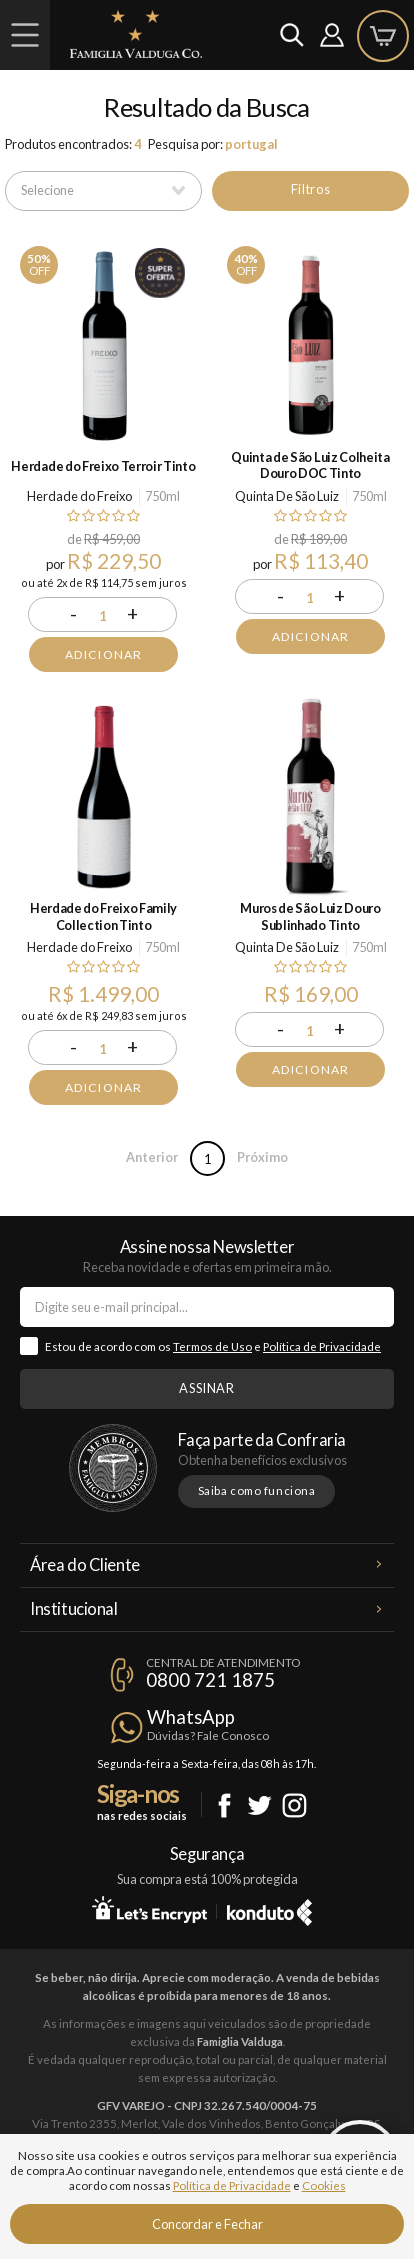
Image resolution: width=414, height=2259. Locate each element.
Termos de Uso (212, 1346)
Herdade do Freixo (79, 496)
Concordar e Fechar (207, 2224)
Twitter (259, 1805)
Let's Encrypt (149, 1909)
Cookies (324, 2185)
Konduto (269, 1909)
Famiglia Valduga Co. (136, 34)
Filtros (310, 189)
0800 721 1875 (210, 1680)
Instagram (294, 1805)
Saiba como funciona (257, 1490)
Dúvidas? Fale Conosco (208, 1735)
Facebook (224, 1805)
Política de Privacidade (322, 1346)
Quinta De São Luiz (287, 496)
